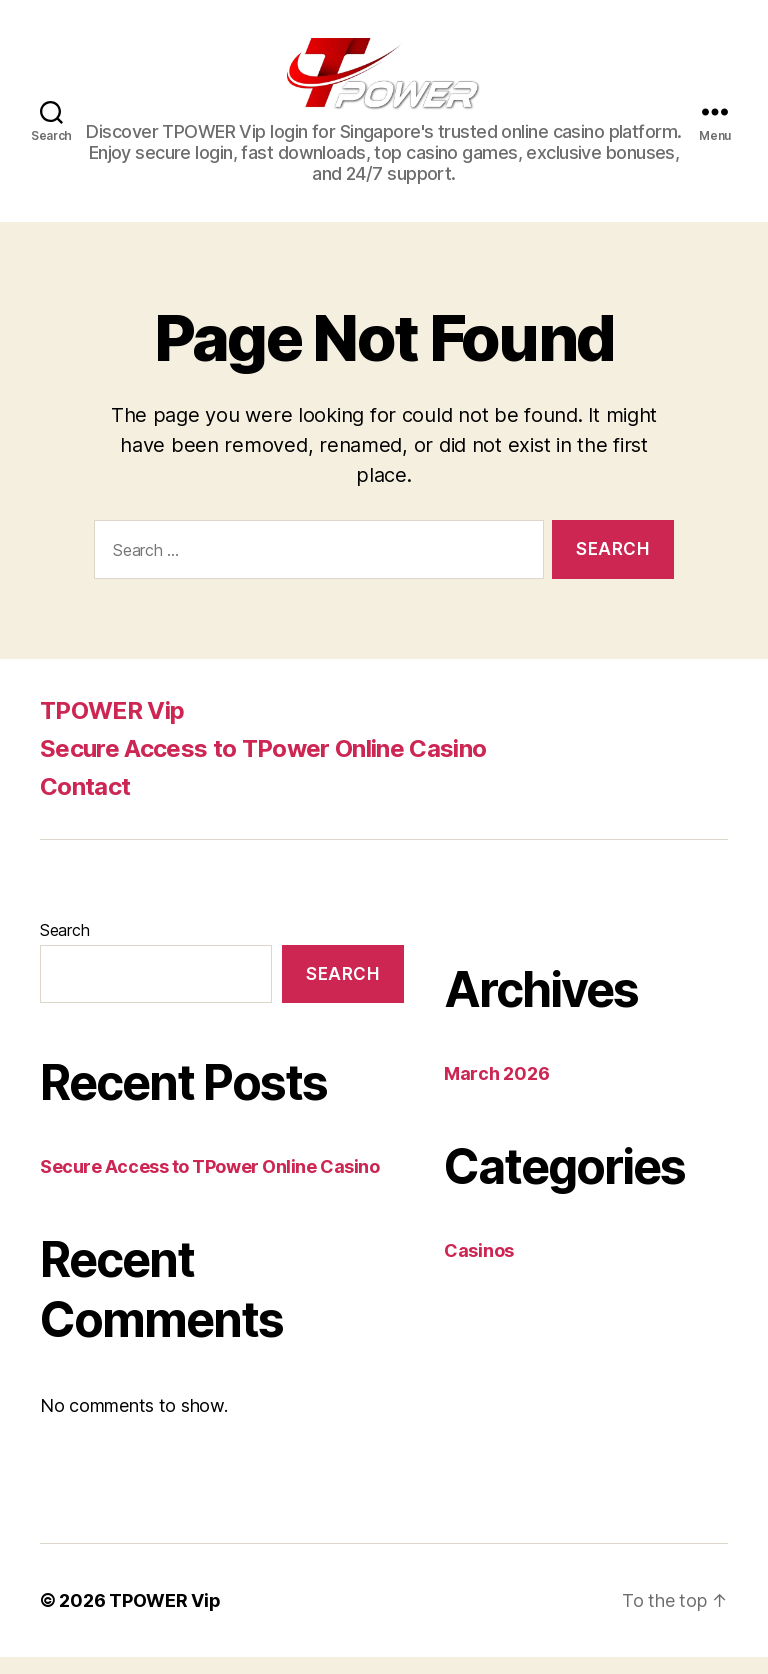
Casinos (479, 1267)
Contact (85, 803)
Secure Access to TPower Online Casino (263, 765)
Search (64, 947)
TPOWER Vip (112, 727)
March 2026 (496, 1090)
